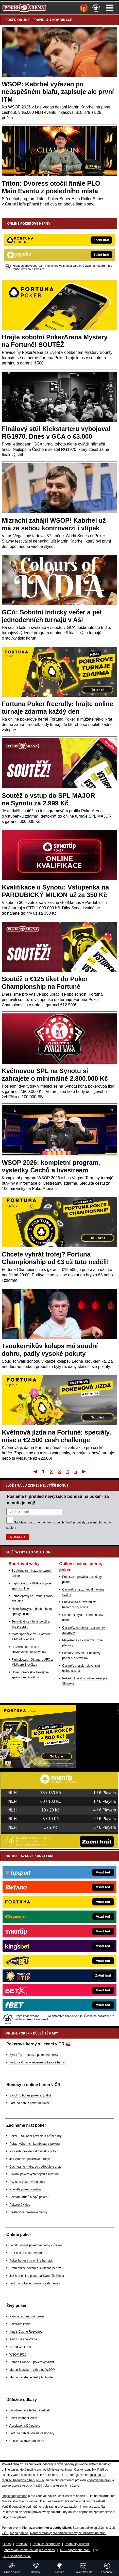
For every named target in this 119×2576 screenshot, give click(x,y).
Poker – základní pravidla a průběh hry (35, 2136)
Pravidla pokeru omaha (25, 2189)
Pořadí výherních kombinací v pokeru (34, 2143)
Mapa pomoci (19, 2533)
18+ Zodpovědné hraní (75, 2550)
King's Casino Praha (23, 2339)
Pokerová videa (19, 2204)
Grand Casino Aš (20, 2347)
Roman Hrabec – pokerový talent (31, 2362)
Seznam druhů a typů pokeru (28, 2197)
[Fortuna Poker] (38, 1767)
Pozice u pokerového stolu (27, 2182)
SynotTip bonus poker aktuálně (30, 2095)
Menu (109, 8)
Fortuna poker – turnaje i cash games (34, 2283)
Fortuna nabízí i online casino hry (31, 2433)
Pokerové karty (19, 2324)
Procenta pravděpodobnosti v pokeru (34, 2151)
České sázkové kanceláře (26, 2441)
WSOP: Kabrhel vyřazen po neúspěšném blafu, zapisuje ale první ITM (58, 92)
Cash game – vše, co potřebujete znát (35, 2166)
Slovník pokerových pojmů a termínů (34, 2174)
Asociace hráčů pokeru (24, 2425)
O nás (7, 2544)
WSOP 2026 (17, 2354)
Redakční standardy (46, 2544)
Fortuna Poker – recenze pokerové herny (37, 2062)
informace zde (89, 2506)
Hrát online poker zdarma (26, 2253)
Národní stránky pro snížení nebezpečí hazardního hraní (68, 2533)
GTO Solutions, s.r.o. (17, 2556)
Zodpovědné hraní (99, 2480)
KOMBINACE (62, 20)
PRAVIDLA (40, 20)
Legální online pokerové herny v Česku (35, 2245)
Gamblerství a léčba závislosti (29, 2410)
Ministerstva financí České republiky (71, 2469)
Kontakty (22, 2544)
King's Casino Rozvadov (25, 2331)
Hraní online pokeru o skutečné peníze (35, 2268)
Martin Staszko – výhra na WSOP (32, 2370)
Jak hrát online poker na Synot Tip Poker (36, 2276)
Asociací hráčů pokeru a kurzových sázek (50, 2485)
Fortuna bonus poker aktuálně (29, 2103)
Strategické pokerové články (28, 2212)
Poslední (84, 1471)
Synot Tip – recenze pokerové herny (33, 2055)
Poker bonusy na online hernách (31, 2260)
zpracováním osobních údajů (52, 1522)
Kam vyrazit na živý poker (26, 2316)
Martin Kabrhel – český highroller (31, 2377)
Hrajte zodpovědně (14, 2496)
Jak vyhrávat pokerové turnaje (29, 2159)
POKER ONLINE (17, 20)
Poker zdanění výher (23, 2418)
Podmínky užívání (77, 2544)
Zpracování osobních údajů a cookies (29, 2550)
